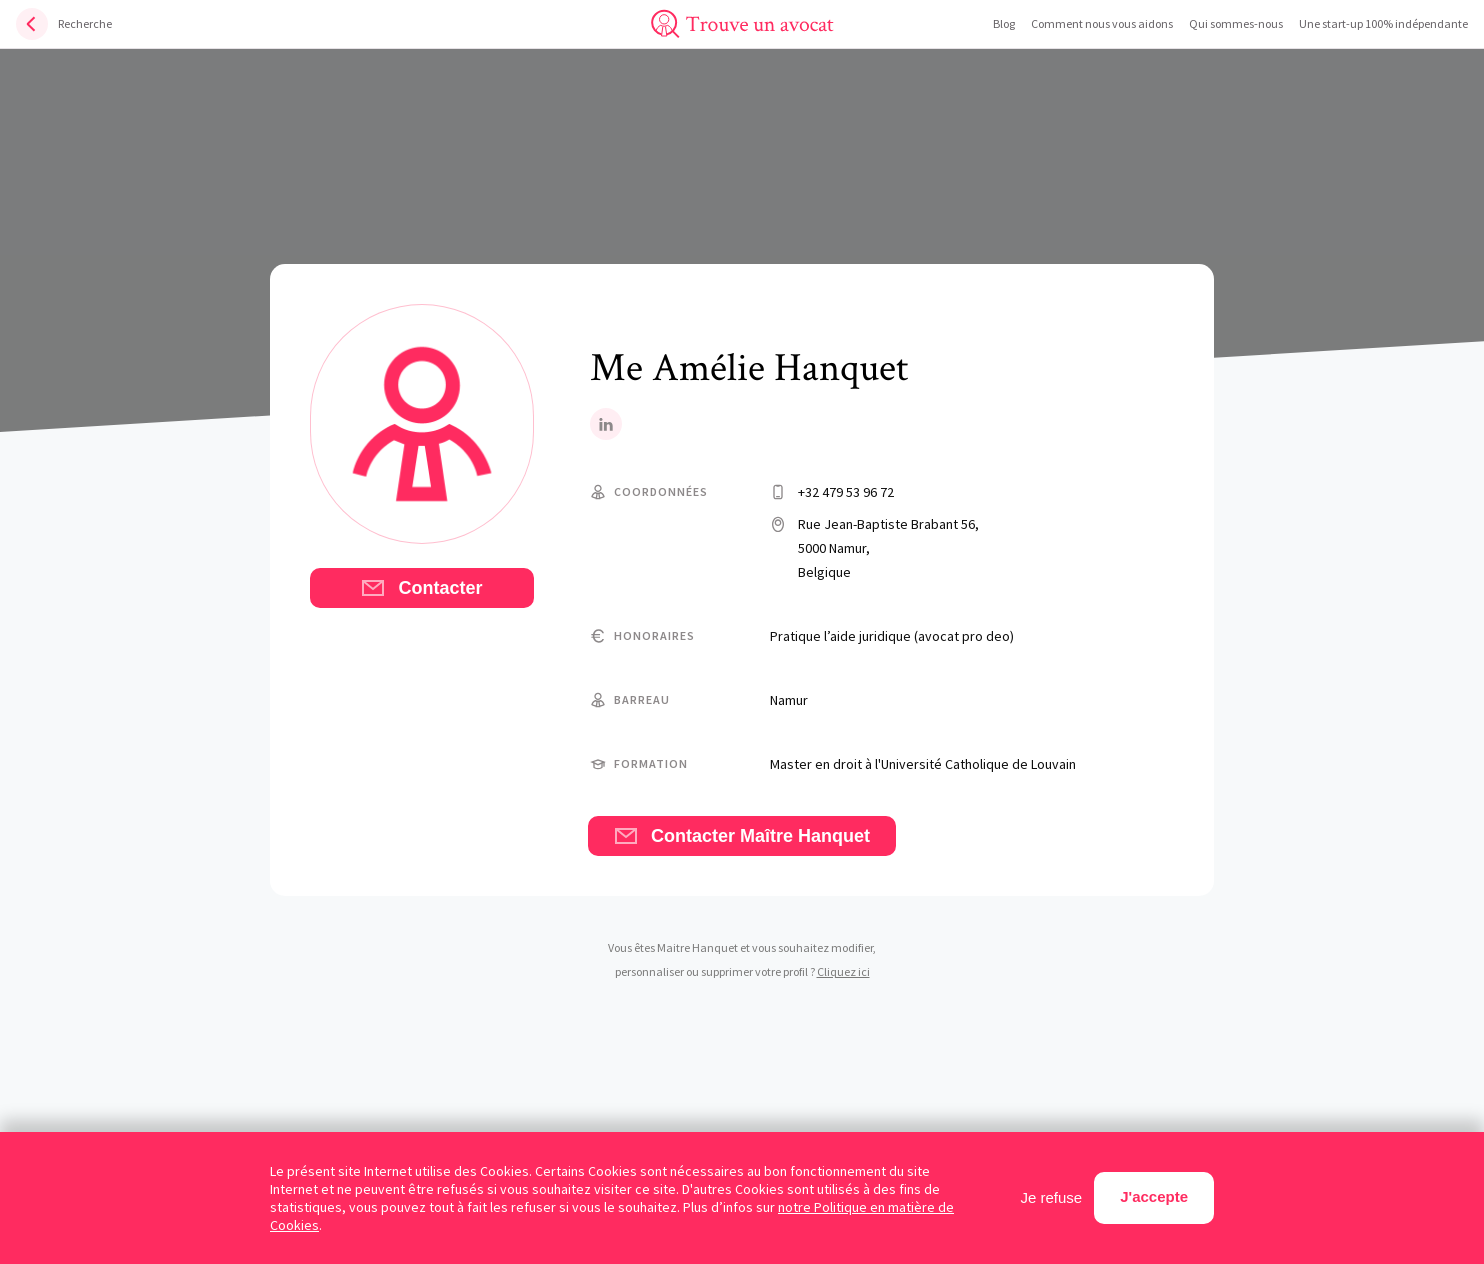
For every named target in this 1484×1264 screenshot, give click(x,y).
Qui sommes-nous (1236, 23)
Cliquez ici (843, 971)
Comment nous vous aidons (1102, 23)
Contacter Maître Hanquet (742, 836)
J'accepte (1154, 1196)
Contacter (421, 588)
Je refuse (1052, 1197)
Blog (1004, 23)
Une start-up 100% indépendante (1383, 23)
